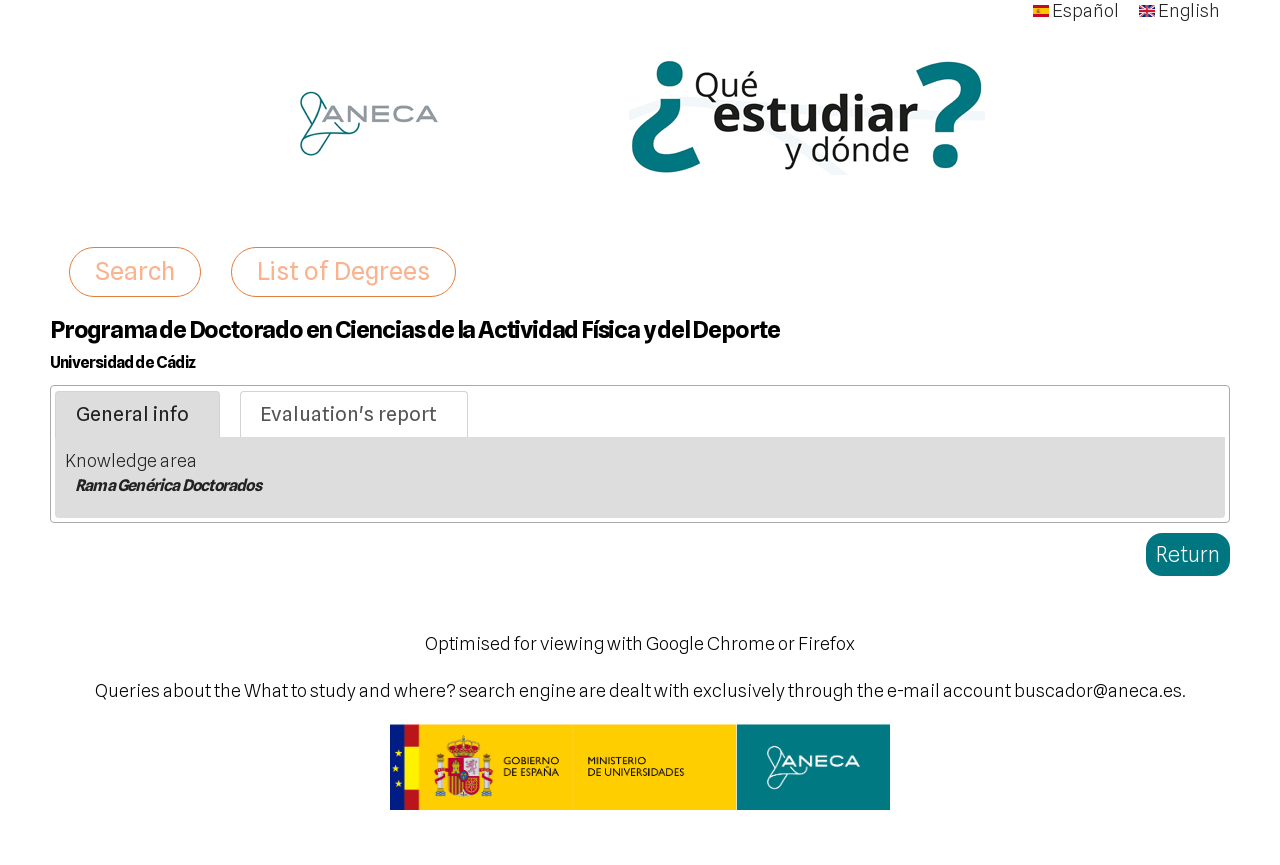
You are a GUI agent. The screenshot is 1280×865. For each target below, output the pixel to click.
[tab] (137, 415)
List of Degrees (343, 271)
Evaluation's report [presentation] (348, 414)
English (1179, 10)
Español (1076, 10)
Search (135, 271)
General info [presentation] (132, 414)
